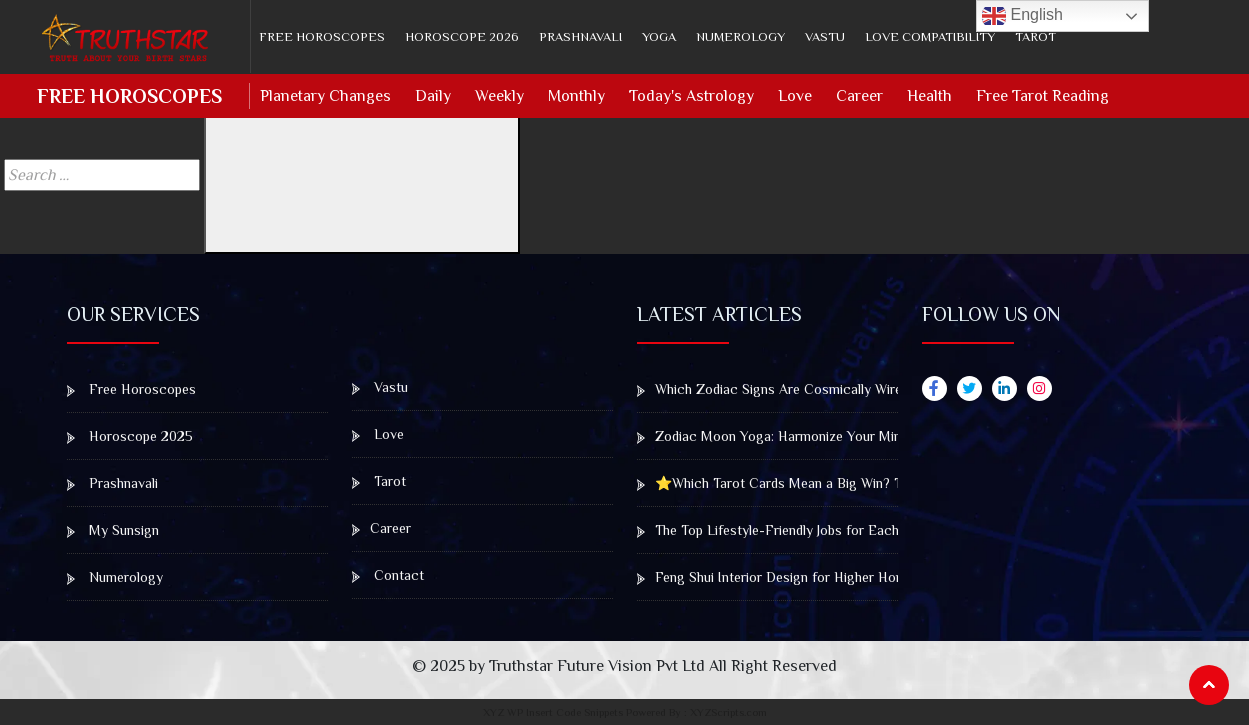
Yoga (659, 36)
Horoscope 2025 (130, 436)
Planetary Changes (325, 96)
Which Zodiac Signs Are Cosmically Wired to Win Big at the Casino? (852, 389)
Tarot (1035, 36)
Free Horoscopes (322, 36)
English (1022, 16)
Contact (388, 575)
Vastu (825, 36)
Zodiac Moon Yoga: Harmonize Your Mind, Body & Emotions (829, 436)
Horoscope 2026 (462, 36)
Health (929, 96)
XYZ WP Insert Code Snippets (553, 712)
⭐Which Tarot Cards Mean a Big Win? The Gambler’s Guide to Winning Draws (883, 483)
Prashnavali (580, 36)
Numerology (740, 36)
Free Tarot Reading (1042, 96)
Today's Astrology (691, 96)
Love (795, 96)
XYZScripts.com (728, 712)
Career (859, 96)
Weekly (499, 96)
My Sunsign (113, 530)
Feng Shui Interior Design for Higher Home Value (793, 577)
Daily (433, 96)
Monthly (576, 96)
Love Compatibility (930, 36)
